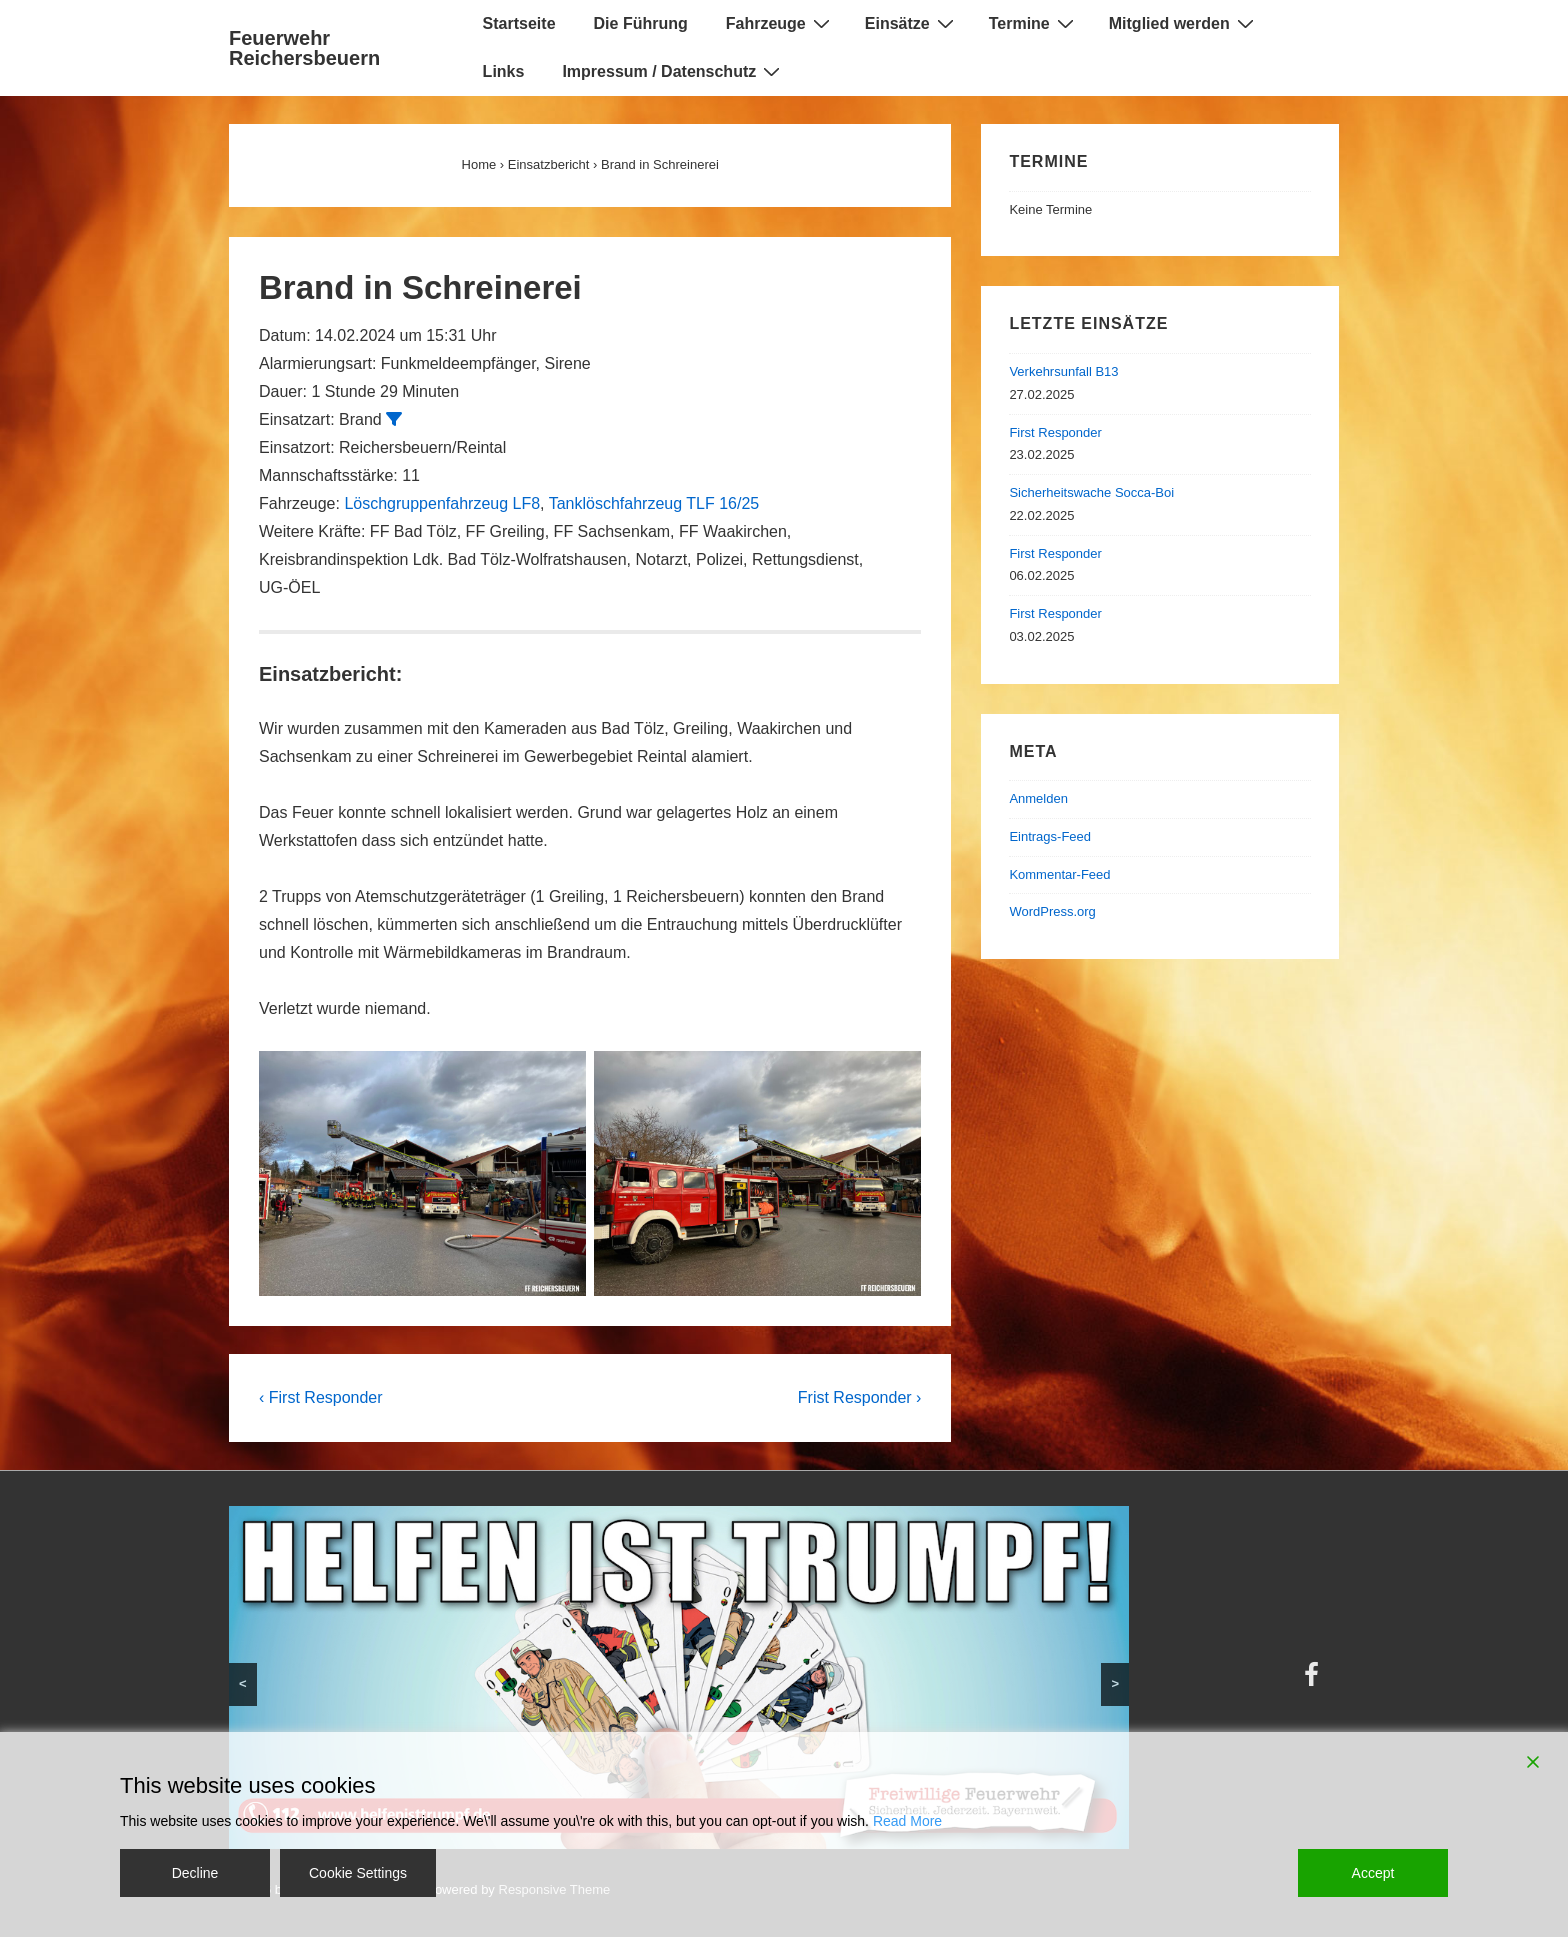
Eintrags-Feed (1050, 836)
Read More (907, 1821)
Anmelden (1038, 798)
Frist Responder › (860, 1397)
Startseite (519, 23)
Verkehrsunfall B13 (1063, 371)
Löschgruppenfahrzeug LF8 (442, 503)
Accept (1373, 1873)
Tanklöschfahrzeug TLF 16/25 (654, 503)
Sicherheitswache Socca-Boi (1091, 492)
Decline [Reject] (195, 1873)
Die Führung (641, 23)
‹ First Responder (321, 1397)
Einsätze (912, 23)
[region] (679, 1677)
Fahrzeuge (780, 23)
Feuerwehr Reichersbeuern (304, 48)
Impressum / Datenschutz (673, 71)
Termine (1034, 23)
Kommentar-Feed (1059, 874)
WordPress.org (1052, 911)
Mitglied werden (1184, 23)
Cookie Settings (358, 1873)
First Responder (1055, 432)
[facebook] (1314, 1681)
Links (504, 71)
